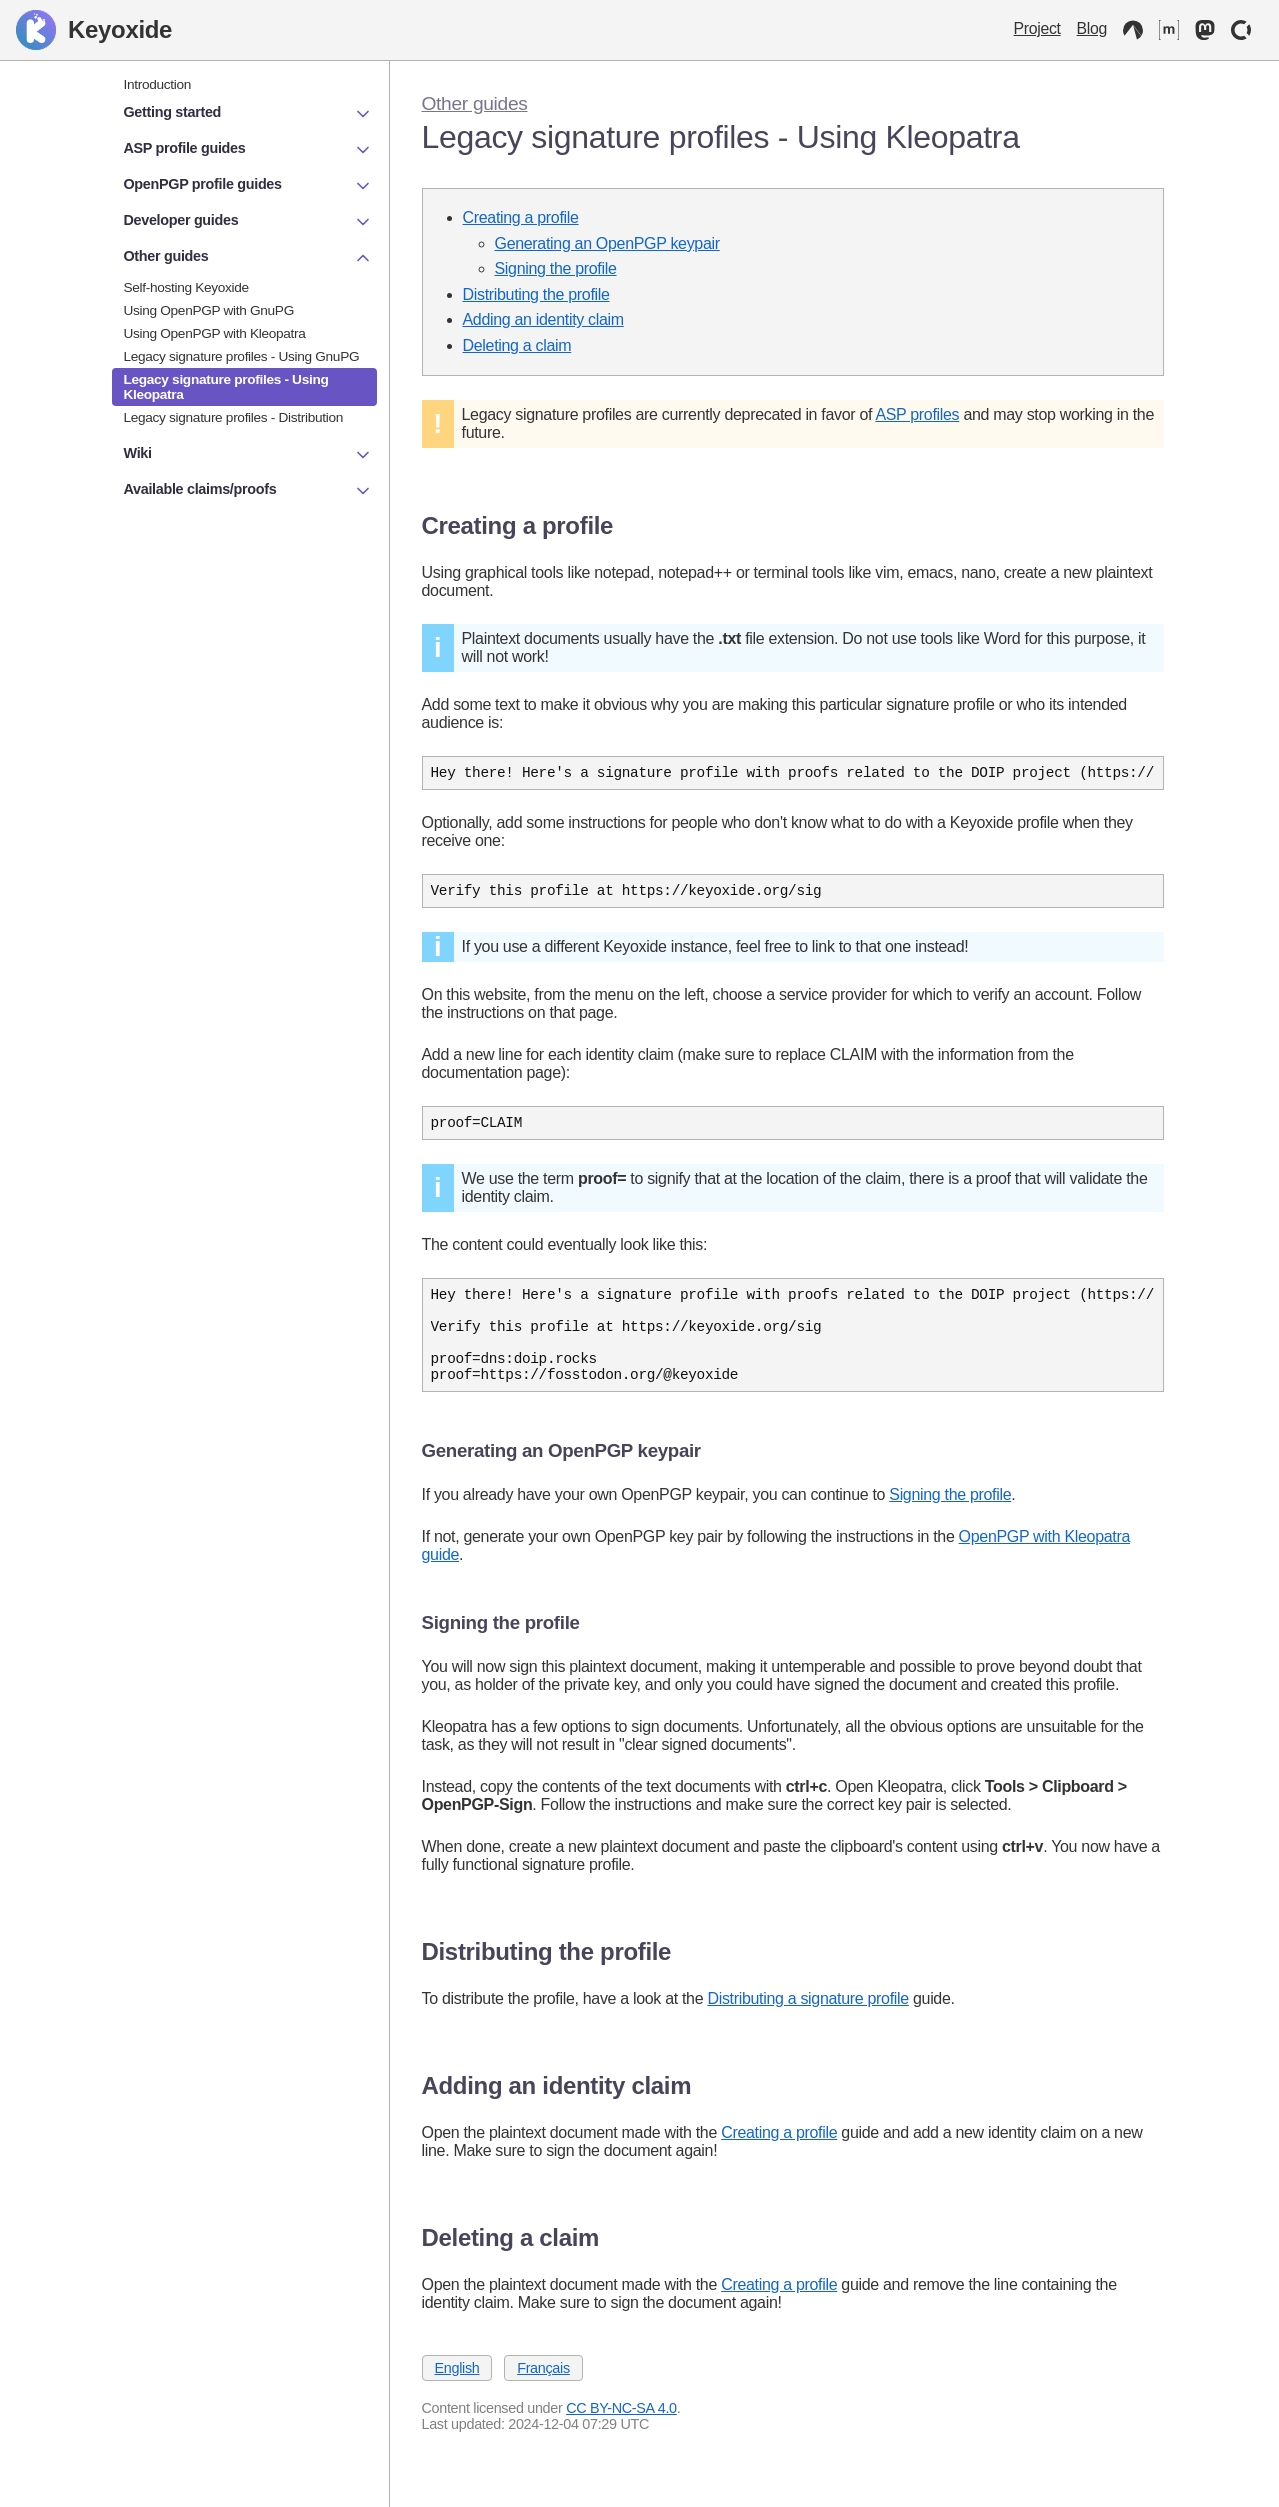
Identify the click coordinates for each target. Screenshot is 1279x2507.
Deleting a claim (517, 345)
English (457, 2395)
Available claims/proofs (248, 491)
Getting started (248, 114)
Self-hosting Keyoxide (186, 287)
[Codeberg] (1133, 30)
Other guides (475, 103)
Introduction (158, 84)
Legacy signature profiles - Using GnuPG (242, 356)
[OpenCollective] (1241, 30)
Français (543, 2395)
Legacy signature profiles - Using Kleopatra (226, 387)
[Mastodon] (1205, 30)
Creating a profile (521, 217)
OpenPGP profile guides (248, 186)
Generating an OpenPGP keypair (607, 243)
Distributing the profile (536, 294)
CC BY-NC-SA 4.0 (621, 2435)
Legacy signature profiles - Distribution (233, 417)
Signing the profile (556, 268)
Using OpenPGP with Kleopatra (215, 333)
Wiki (248, 455)
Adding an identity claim (543, 319)
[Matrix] (1169, 30)
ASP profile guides (248, 150)
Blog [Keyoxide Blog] (1092, 28)
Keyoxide (94, 30)
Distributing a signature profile (807, 2025)
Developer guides (248, 222)
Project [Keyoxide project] (1037, 28)
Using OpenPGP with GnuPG (209, 310)
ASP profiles (917, 414)
